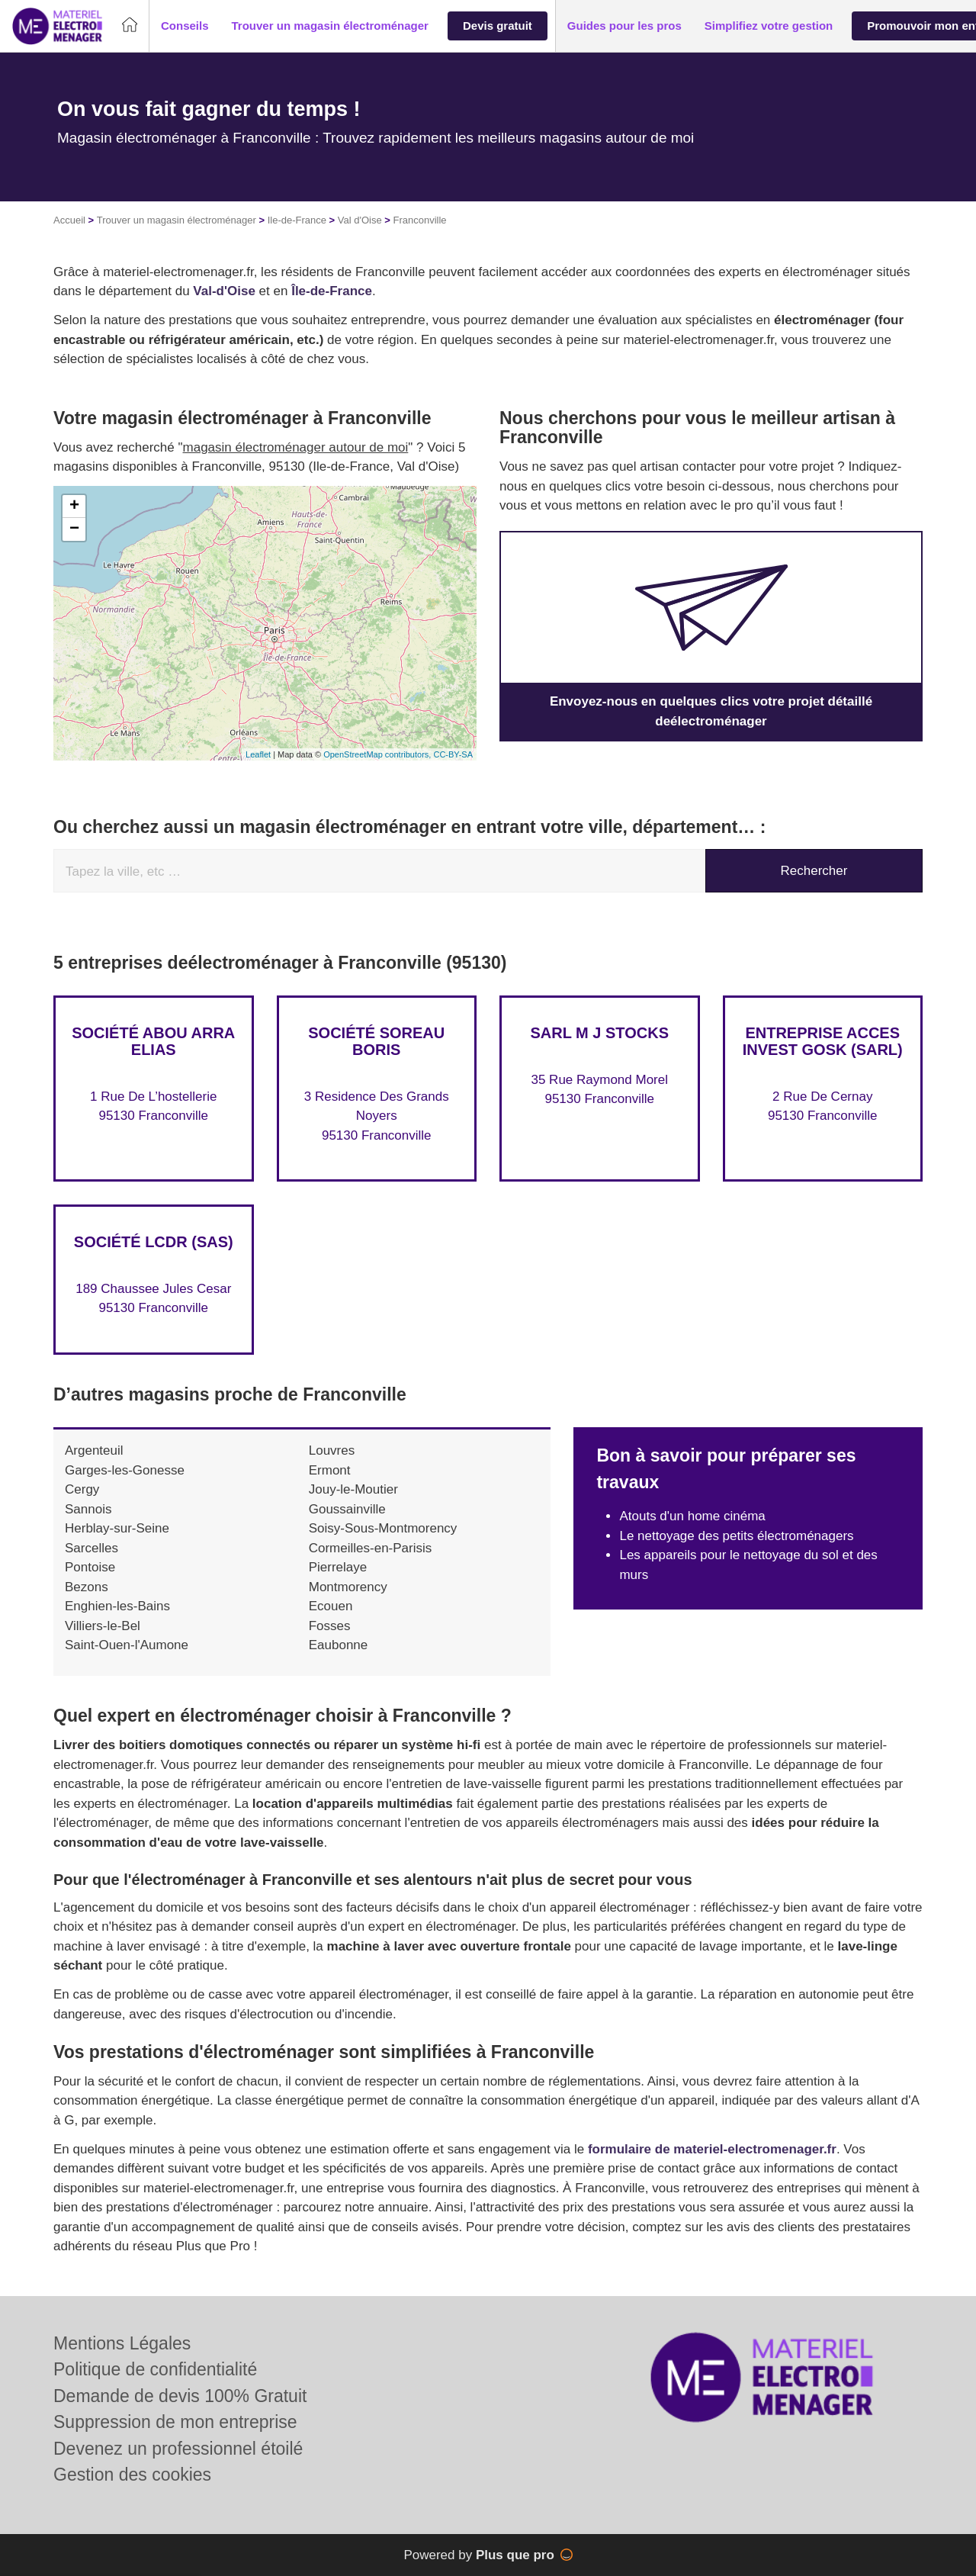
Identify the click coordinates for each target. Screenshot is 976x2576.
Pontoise (90, 1567)
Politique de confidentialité (155, 2369)
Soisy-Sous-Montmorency (383, 1528)
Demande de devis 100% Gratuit (180, 2396)
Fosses (330, 1626)
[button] (184, 26)
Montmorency (348, 1587)
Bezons (86, 1587)
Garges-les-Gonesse (125, 1470)
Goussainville (347, 1509)
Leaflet (258, 754)
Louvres (332, 1450)
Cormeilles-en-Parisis (370, 1548)
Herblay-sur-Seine (117, 1528)
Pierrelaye (338, 1567)
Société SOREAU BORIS (376, 1041)
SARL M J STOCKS (599, 1032)
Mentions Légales (122, 2343)
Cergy (82, 1489)
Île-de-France (331, 291)
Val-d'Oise (224, 291)
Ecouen (331, 1606)
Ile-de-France (297, 220)
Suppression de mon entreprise (175, 2422)
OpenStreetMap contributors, (378, 754)
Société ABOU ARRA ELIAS (153, 1041)
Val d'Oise (360, 220)
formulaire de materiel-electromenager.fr (712, 2149)
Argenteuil (94, 1450)
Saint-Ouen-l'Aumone (126, 1645)
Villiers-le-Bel (102, 1626)
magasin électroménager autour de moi (296, 447)
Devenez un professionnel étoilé (178, 2449)
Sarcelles (91, 1548)
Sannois (88, 1509)
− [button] (74, 529)
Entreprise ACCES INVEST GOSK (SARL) (823, 1041)
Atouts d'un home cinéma (692, 1516)
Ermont (330, 1470)
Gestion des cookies (132, 2474)
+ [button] (74, 506)
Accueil (69, 220)
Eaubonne (338, 1645)
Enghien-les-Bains (117, 1606)
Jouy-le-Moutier (353, 1489)
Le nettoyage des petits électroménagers (736, 1536)
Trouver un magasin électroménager (176, 220)
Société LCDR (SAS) (153, 1241)
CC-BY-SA (453, 754)
